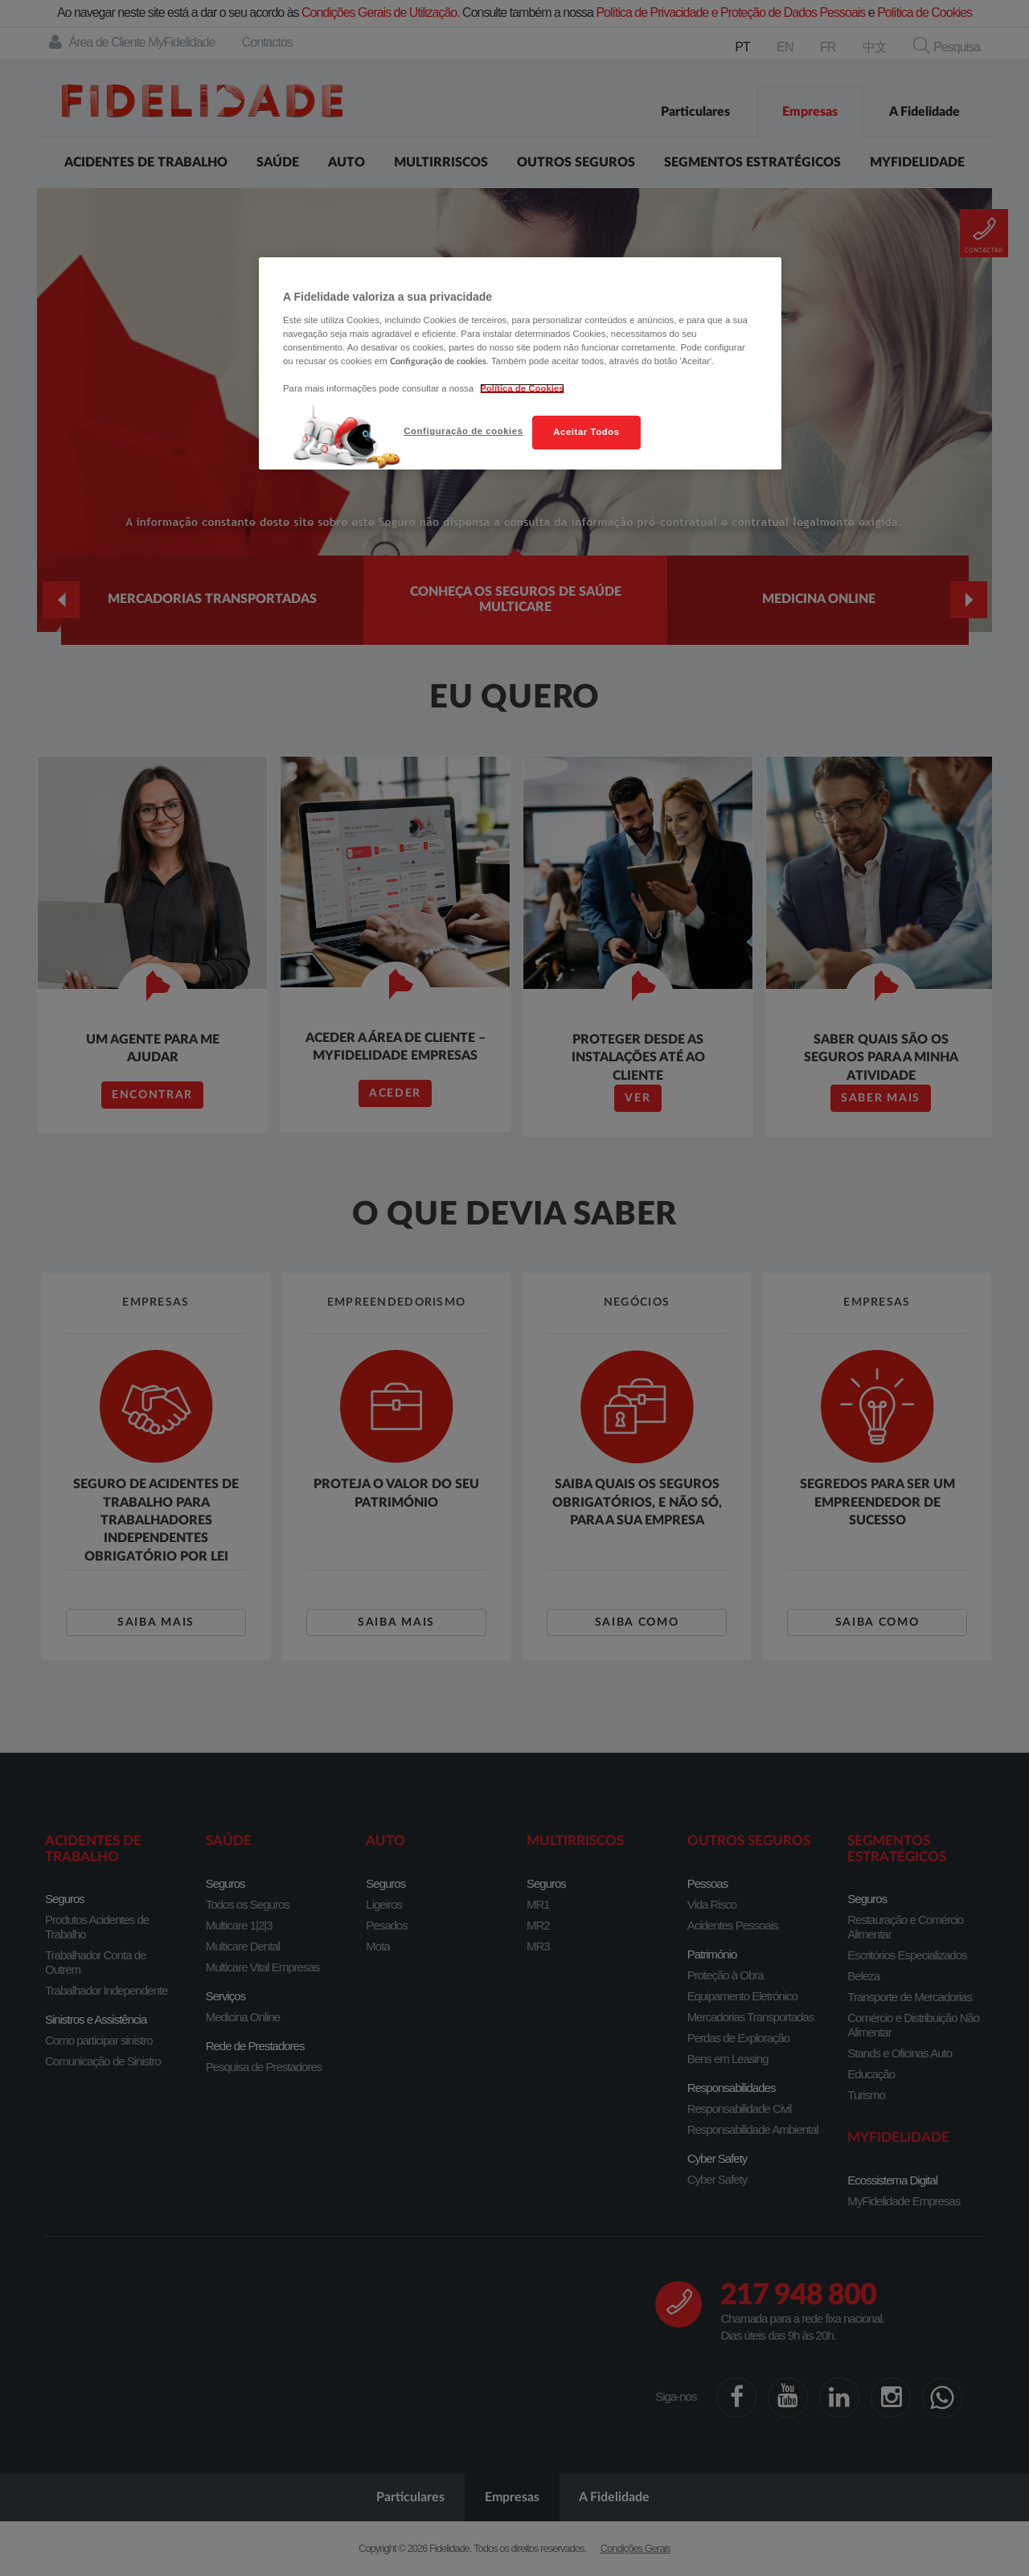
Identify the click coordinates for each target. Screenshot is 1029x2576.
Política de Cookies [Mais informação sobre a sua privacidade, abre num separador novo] (522, 388)
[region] (520, 363)
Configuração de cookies (463, 431)
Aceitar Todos (586, 432)
